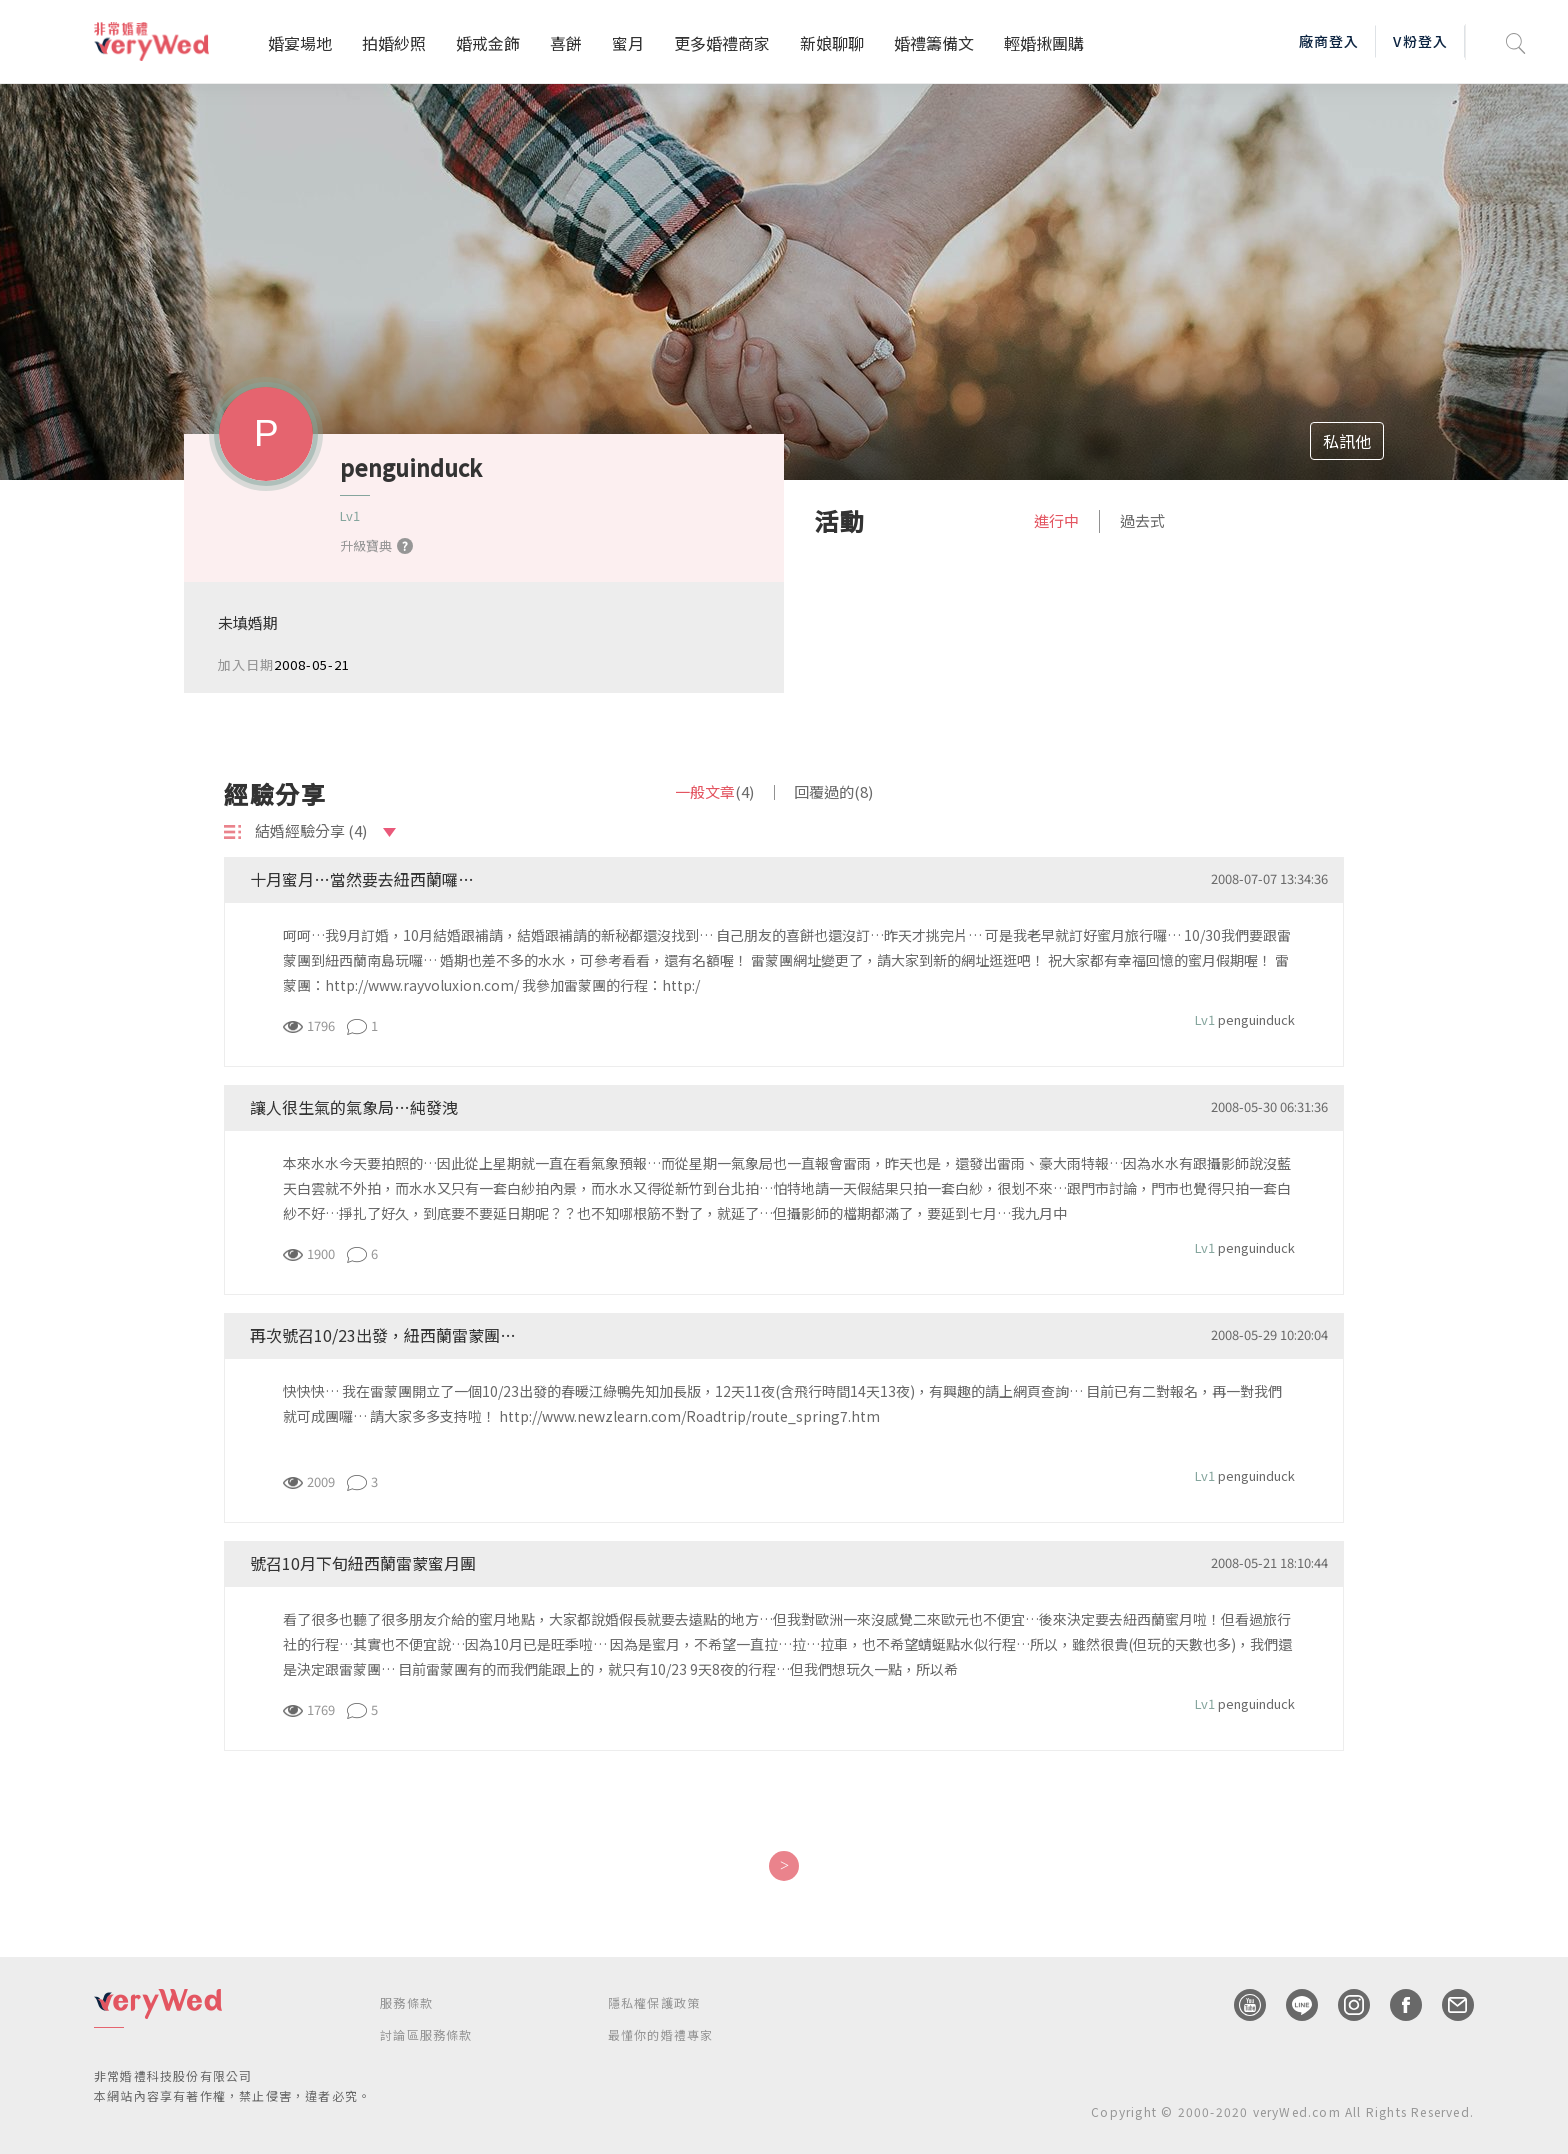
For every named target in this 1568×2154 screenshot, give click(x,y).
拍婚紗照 (394, 43)
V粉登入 (1420, 41)
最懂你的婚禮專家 (661, 2034)
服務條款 (406, 2002)
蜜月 (628, 43)
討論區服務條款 (426, 2034)
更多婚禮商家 (722, 43)
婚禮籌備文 (934, 43)
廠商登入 (1329, 41)
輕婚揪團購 (1044, 43)
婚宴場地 (300, 43)
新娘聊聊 (832, 43)
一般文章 (714, 791)
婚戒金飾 (488, 43)
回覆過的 (833, 791)
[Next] (783, 1866)
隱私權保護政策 (654, 2002)
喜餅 (566, 43)
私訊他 (1347, 441)
